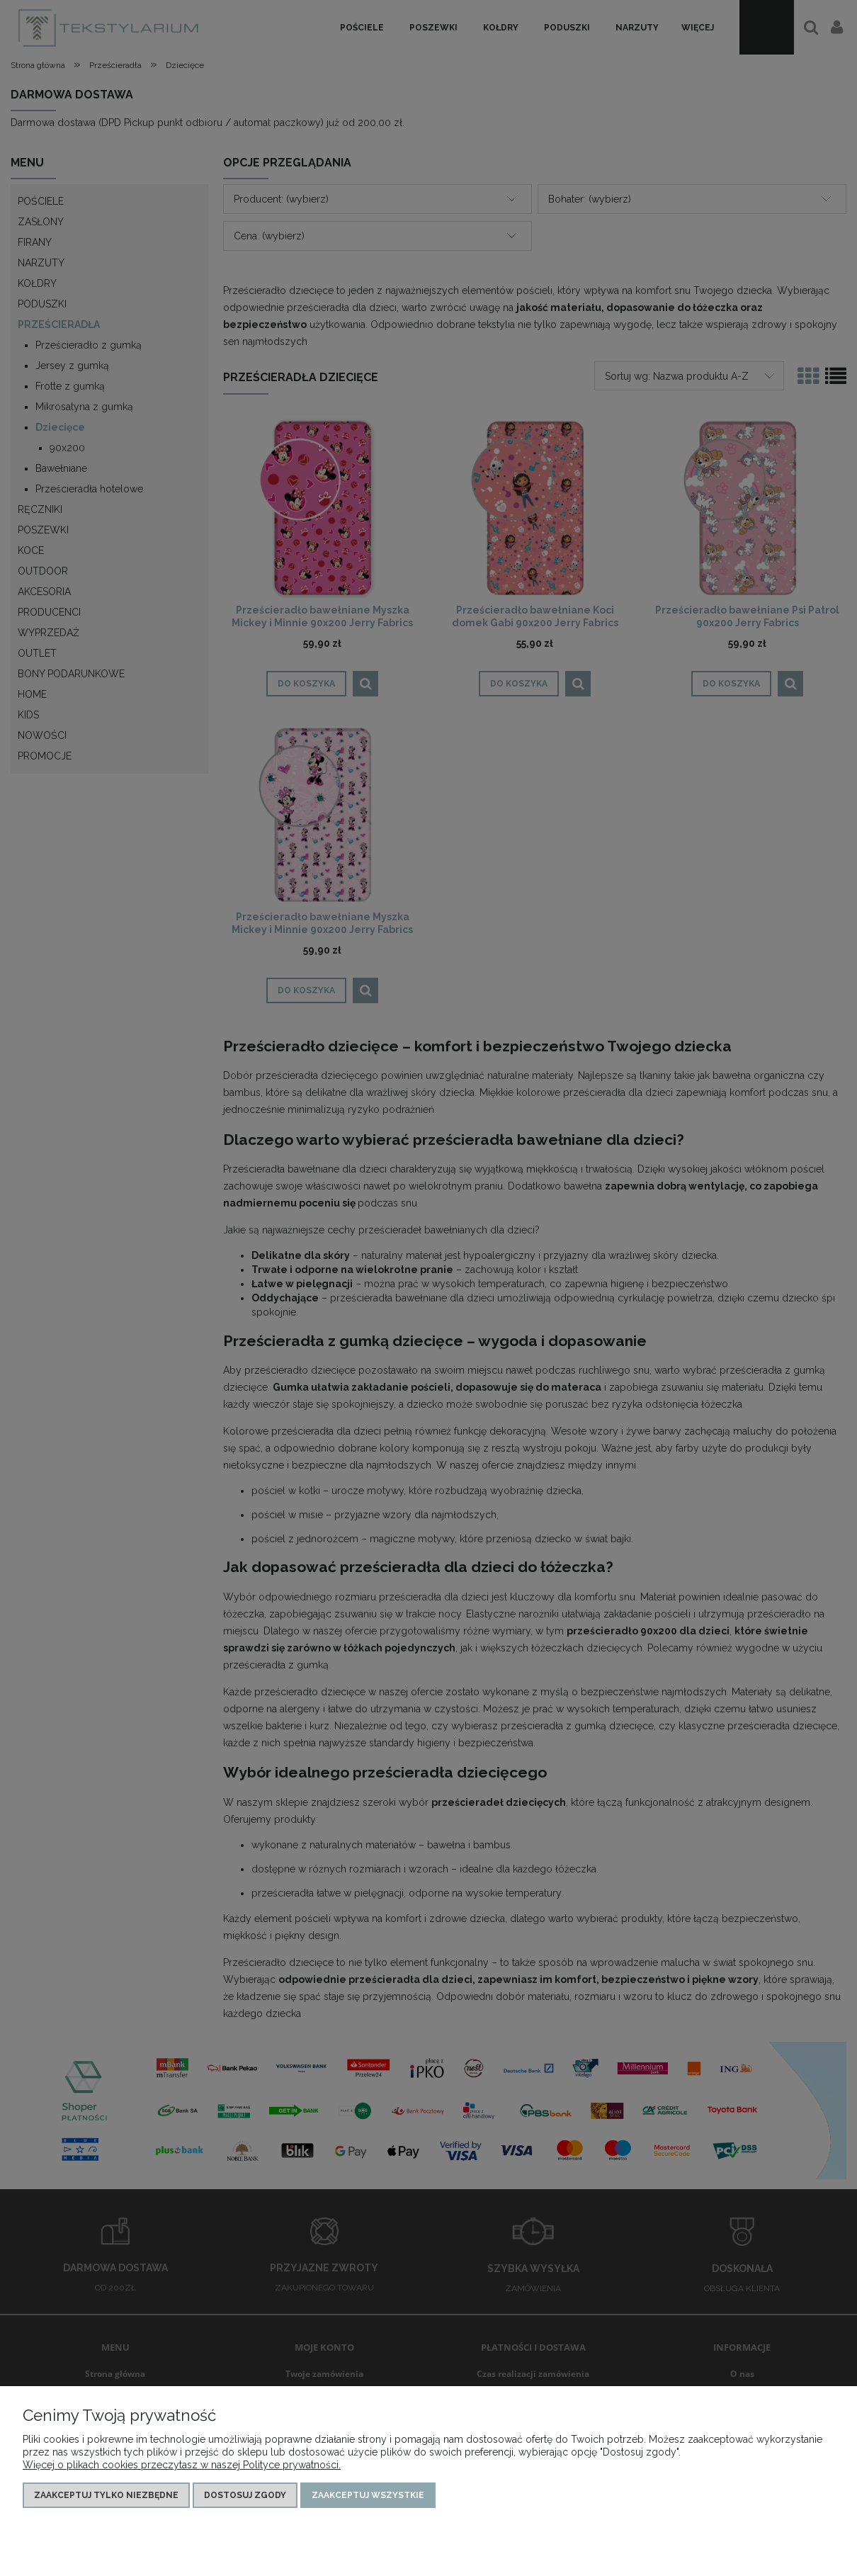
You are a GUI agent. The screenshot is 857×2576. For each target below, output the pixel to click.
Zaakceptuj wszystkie (368, 2495)
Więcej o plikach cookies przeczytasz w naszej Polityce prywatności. (182, 2464)
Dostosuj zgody (245, 2495)
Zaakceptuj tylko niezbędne (106, 2495)
